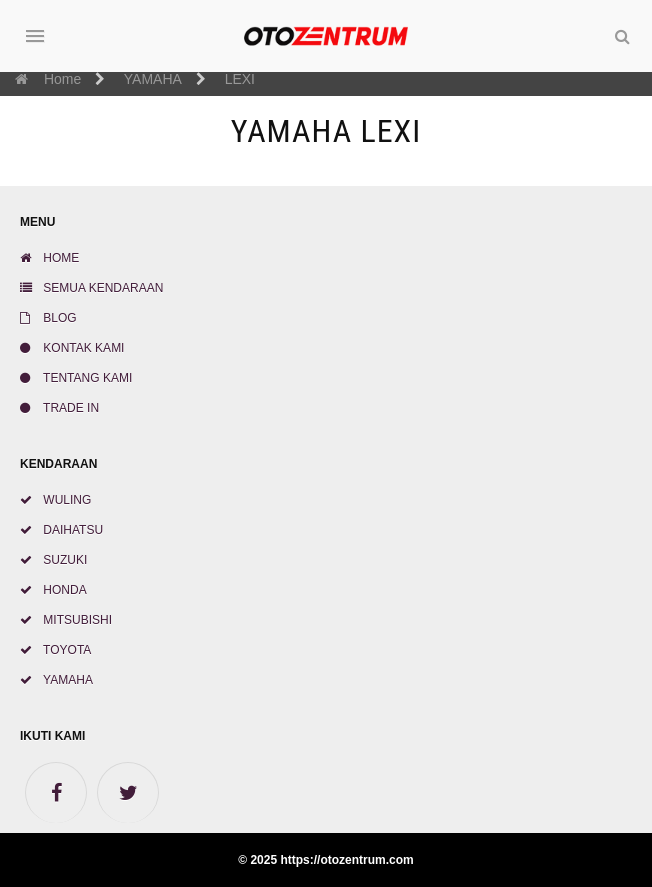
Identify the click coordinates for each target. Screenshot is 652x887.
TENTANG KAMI (76, 378)
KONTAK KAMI (72, 348)
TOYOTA (55, 650)
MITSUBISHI (66, 620)
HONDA (53, 590)
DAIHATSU (61, 530)
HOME (49, 258)
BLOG (48, 318)
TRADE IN (59, 408)
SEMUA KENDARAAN (91, 288)
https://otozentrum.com (346, 860)
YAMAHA (56, 680)
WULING (55, 500)
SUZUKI (53, 560)
